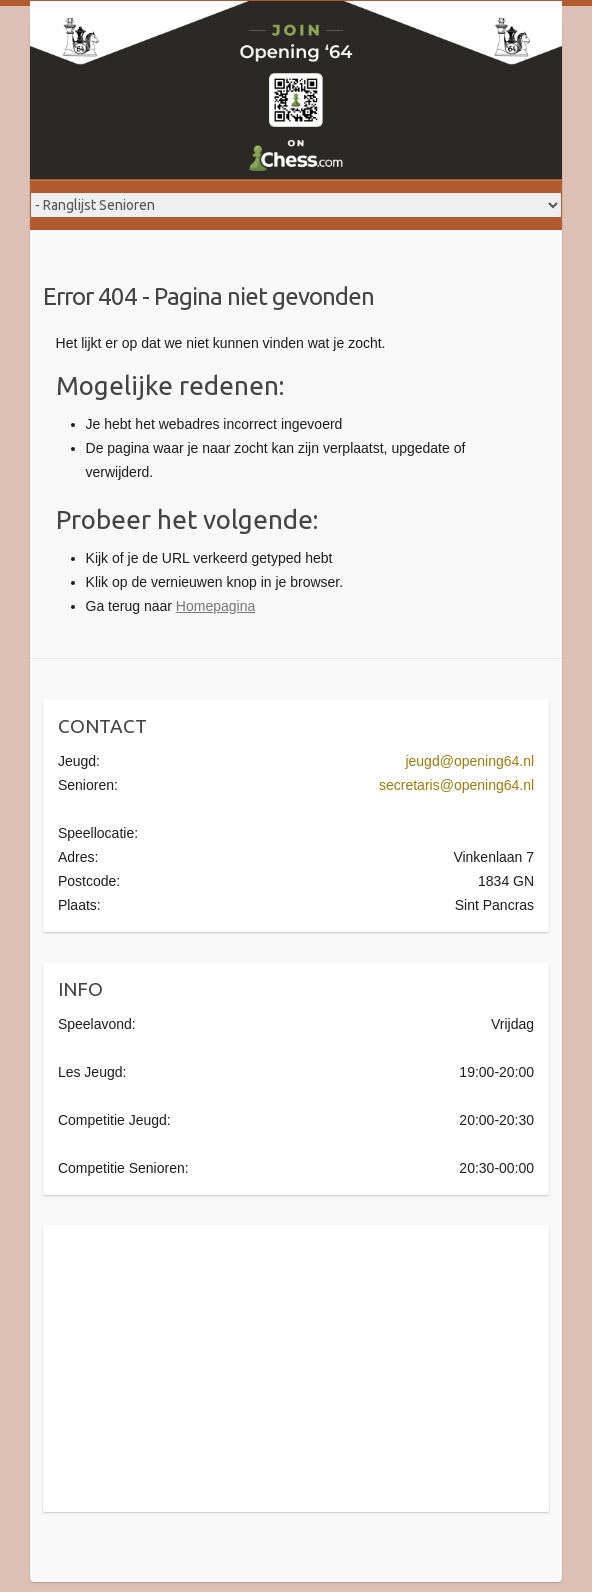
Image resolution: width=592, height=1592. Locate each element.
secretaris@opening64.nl (456, 785)
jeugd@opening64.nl (469, 761)
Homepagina (215, 606)
